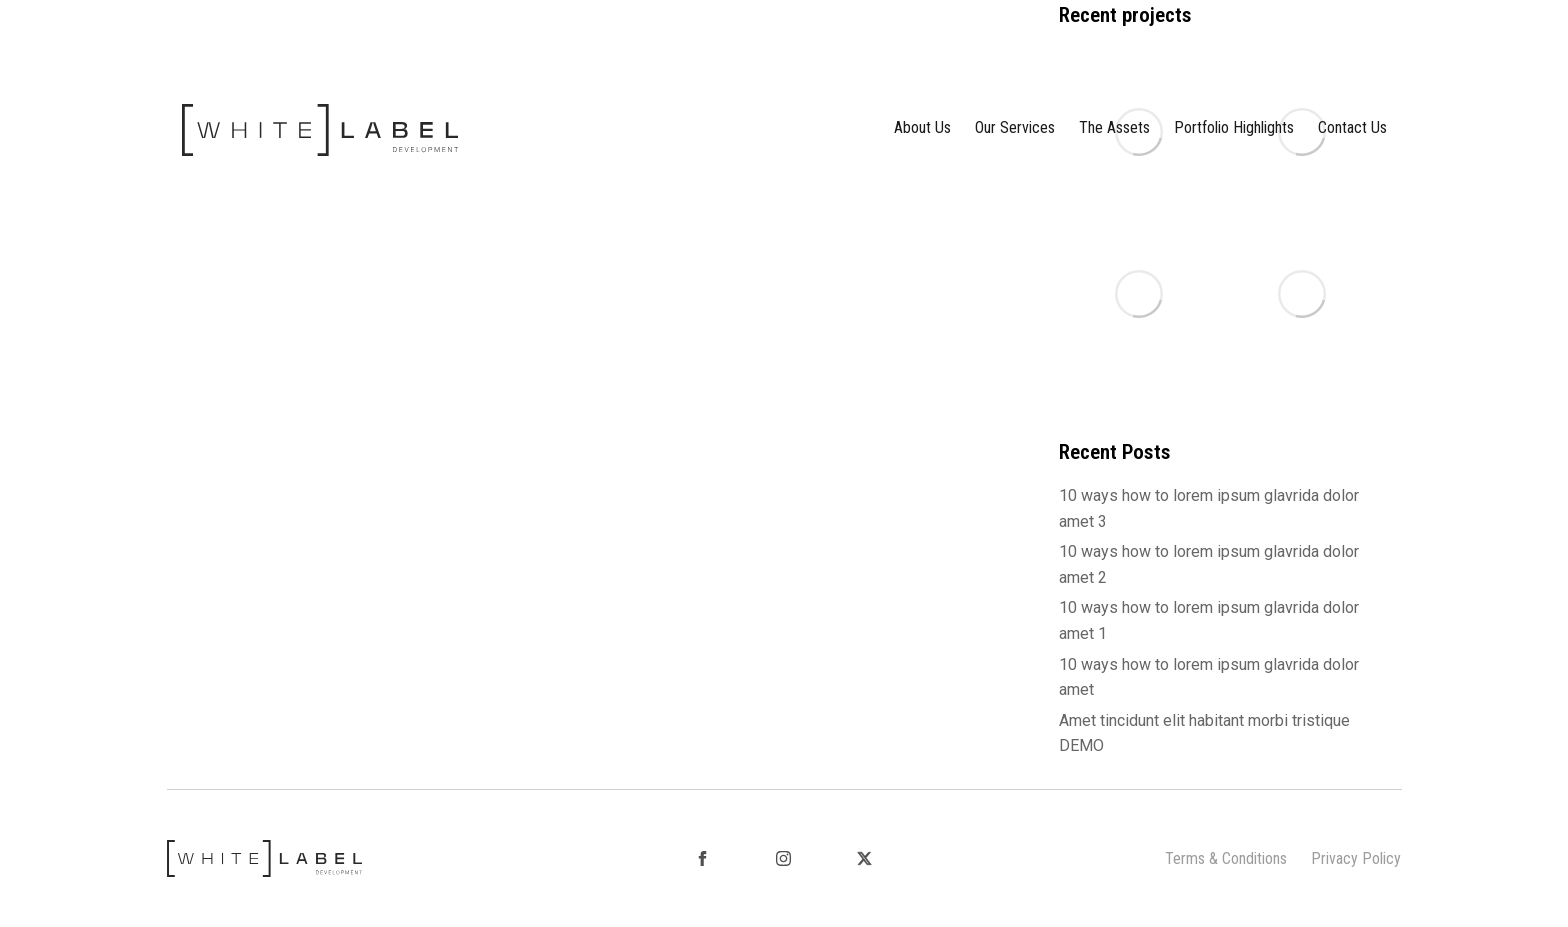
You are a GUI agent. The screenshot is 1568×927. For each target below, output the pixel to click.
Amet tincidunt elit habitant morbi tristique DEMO (1204, 733)
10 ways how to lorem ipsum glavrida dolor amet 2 (1209, 564)
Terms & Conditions (1226, 858)
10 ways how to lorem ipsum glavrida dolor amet (1209, 677)
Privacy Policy (1356, 858)
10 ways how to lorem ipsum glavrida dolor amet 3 (1209, 508)
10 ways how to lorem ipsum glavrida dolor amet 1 (1209, 620)
